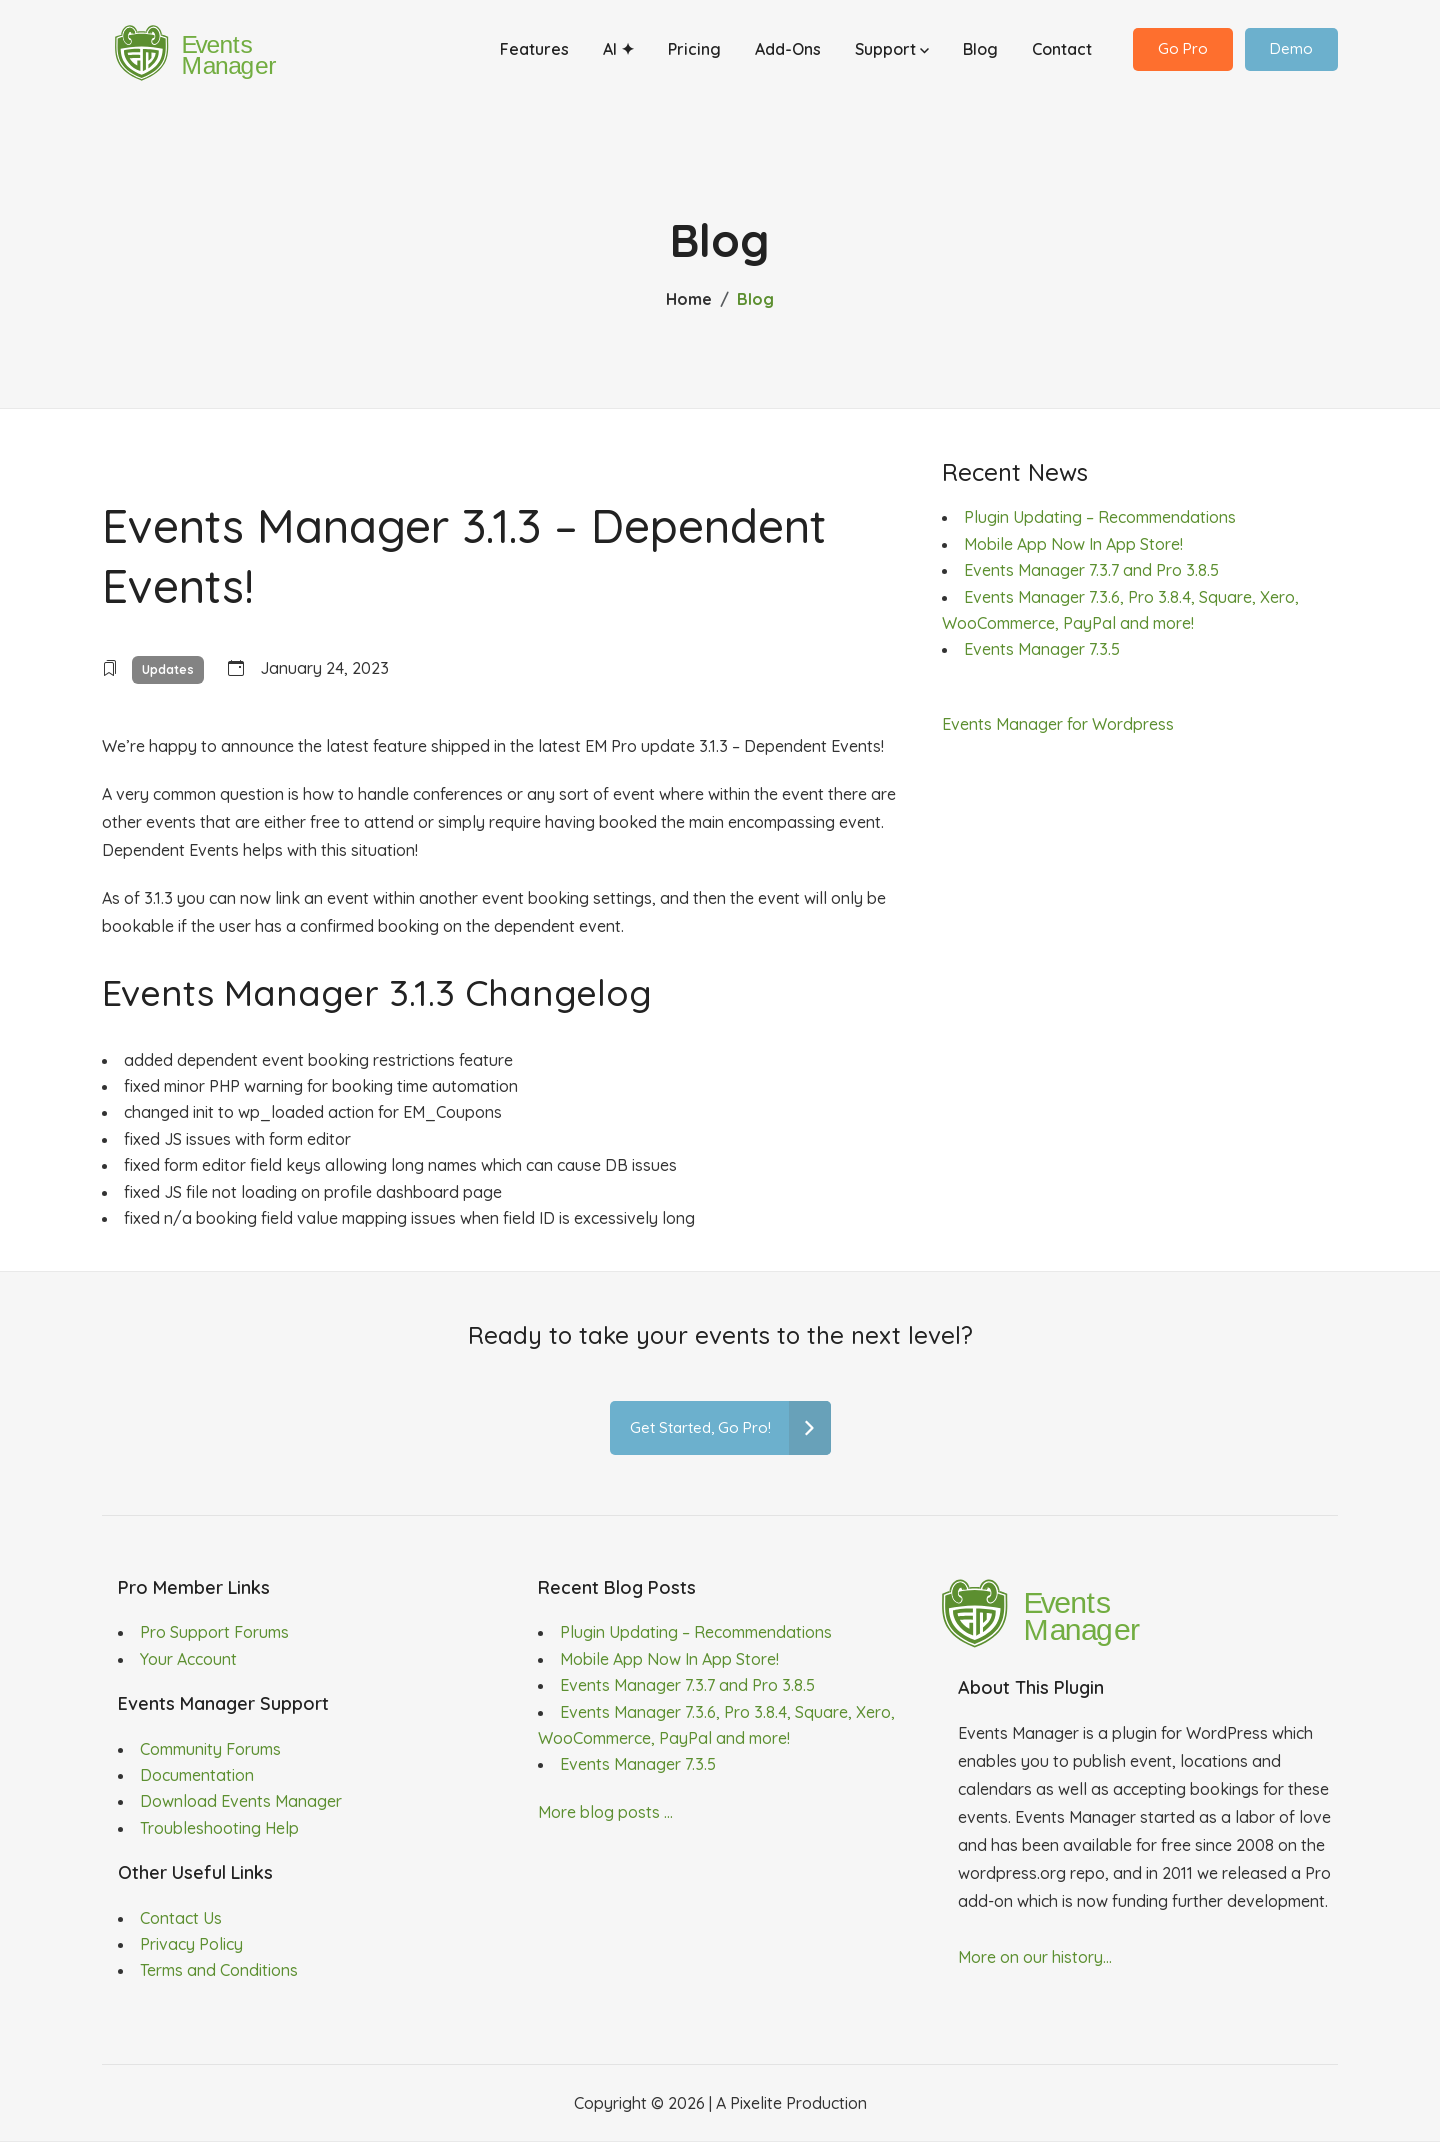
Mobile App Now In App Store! (1073, 544)
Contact (1062, 53)
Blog (980, 53)
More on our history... (1035, 1957)
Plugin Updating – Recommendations (1100, 517)
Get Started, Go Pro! (730, 1428)
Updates (168, 669)
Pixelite (756, 2103)
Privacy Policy (191, 1944)
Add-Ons (788, 53)
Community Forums (210, 1749)
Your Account (188, 1659)
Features (534, 53)
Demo (1291, 52)
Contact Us (181, 1918)
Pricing (694, 53)
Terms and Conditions (219, 1970)
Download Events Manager (241, 1801)
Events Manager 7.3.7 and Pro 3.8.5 (1091, 570)
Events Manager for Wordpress (1058, 724)
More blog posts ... (605, 1812)
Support (892, 53)
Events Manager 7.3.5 (1042, 649)
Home (689, 299)
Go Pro (1183, 52)
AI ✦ (618, 53)
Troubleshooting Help (219, 1828)
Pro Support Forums (214, 1632)
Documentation (197, 1775)
